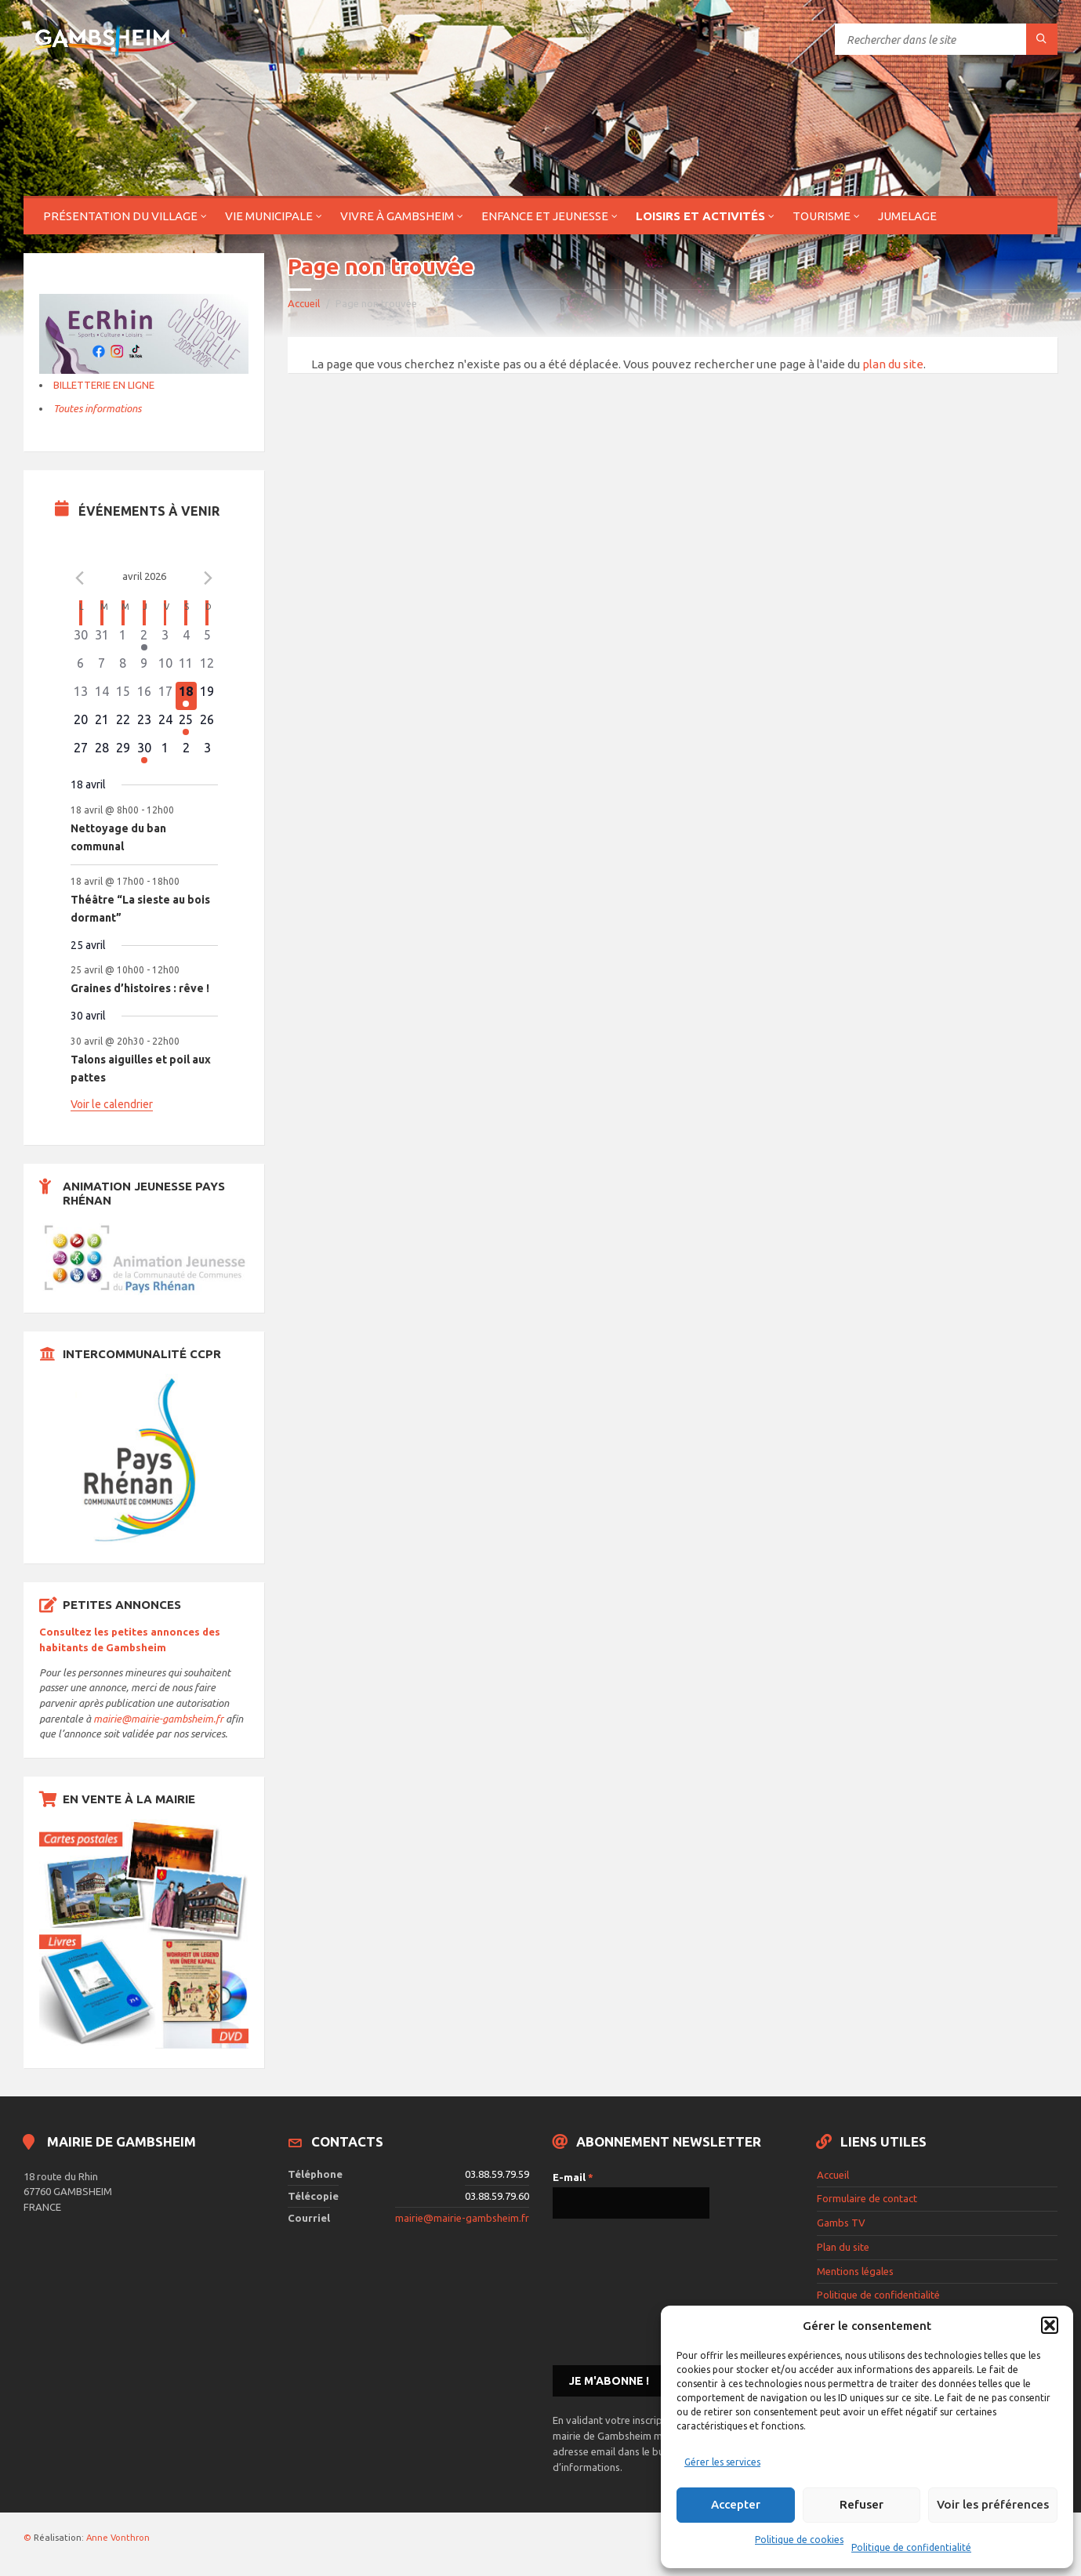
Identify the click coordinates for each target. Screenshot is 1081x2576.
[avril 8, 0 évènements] (122, 668)
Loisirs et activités (700, 216)
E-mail (573, 2177)
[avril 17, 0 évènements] (165, 696)
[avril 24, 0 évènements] (165, 724)
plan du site (892, 364)
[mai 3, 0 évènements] (207, 752)
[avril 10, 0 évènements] (165, 668)
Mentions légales (855, 2271)
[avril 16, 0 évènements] (143, 696)
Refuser (861, 2504)
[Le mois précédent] (208, 578)
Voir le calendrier (112, 1104)
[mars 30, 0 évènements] (81, 639)
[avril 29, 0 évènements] (122, 752)
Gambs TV (841, 2222)
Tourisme (822, 216)
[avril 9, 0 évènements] (143, 668)
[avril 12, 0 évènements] (207, 668)
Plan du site (843, 2246)
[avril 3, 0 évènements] (165, 639)
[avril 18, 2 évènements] (186, 696)
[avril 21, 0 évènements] (101, 724)
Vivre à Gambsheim (397, 216)
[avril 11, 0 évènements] (186, 668)
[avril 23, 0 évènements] (143, 724)
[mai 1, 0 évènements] (165, 752)
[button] (1049, 2325)
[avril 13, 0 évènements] (81, 696)
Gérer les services (722, 2462)
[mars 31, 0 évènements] (101, 639)
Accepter (735, 2504)
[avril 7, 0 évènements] (101, 668)
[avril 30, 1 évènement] (143, 752)
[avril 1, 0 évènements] (122, 639)
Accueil (304, 303)
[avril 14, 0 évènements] (101, 696)
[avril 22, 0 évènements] (122, 724)
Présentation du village (120, 216)
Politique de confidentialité (911, 2547)
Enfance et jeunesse (544, 216)
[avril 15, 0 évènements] (122, 696)
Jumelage (907, 216)
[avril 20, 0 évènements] (81, 724)
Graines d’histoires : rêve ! (140, 988)
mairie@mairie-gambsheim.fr (158, 1718)
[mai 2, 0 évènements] (186, 752)
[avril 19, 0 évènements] (207, 696)
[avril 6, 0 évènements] (81, 668)
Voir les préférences (993, 2504)
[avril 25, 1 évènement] (186, 724)
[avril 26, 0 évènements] (207, 724)
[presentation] (617, 2290)
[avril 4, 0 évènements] (186, 639)
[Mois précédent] (80, 578)
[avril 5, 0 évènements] (207, 639)
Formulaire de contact (867, 2198)
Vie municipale (269, 216)
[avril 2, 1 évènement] (143, 639)
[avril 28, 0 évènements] (101, 752)
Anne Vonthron (118, 2537)
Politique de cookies (799, 2539)
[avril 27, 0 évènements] (81, 752)
